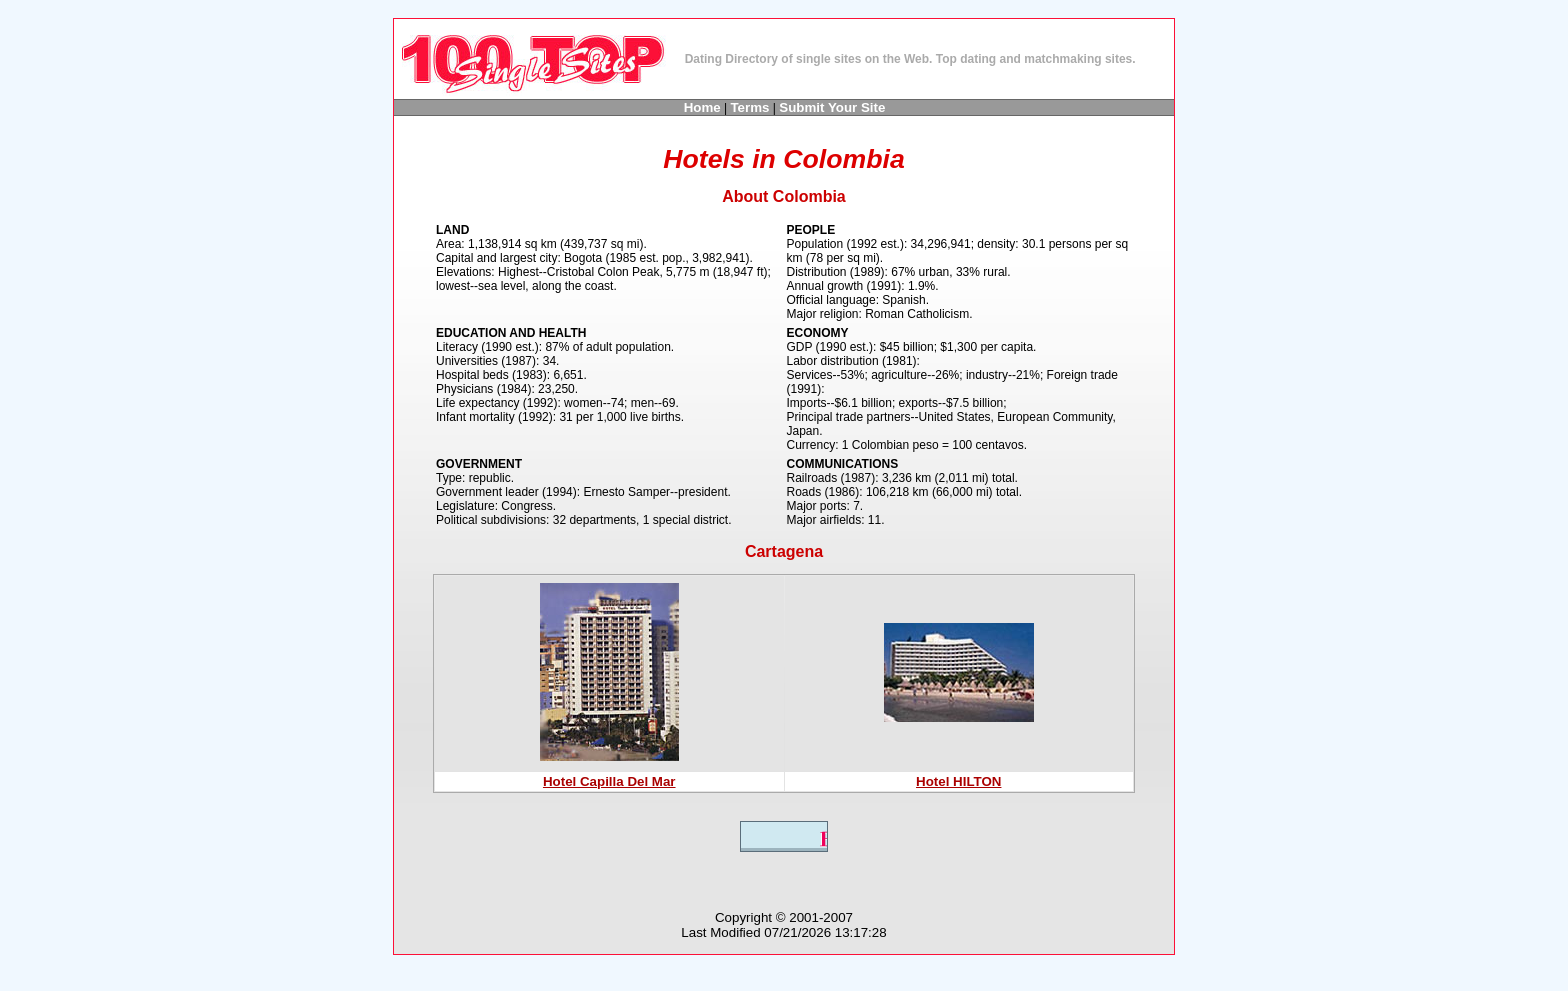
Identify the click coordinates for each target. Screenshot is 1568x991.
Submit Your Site (832, 107)
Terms (749, 107)
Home (702, 107)
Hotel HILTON (958, 781)
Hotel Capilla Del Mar (609, 781)
